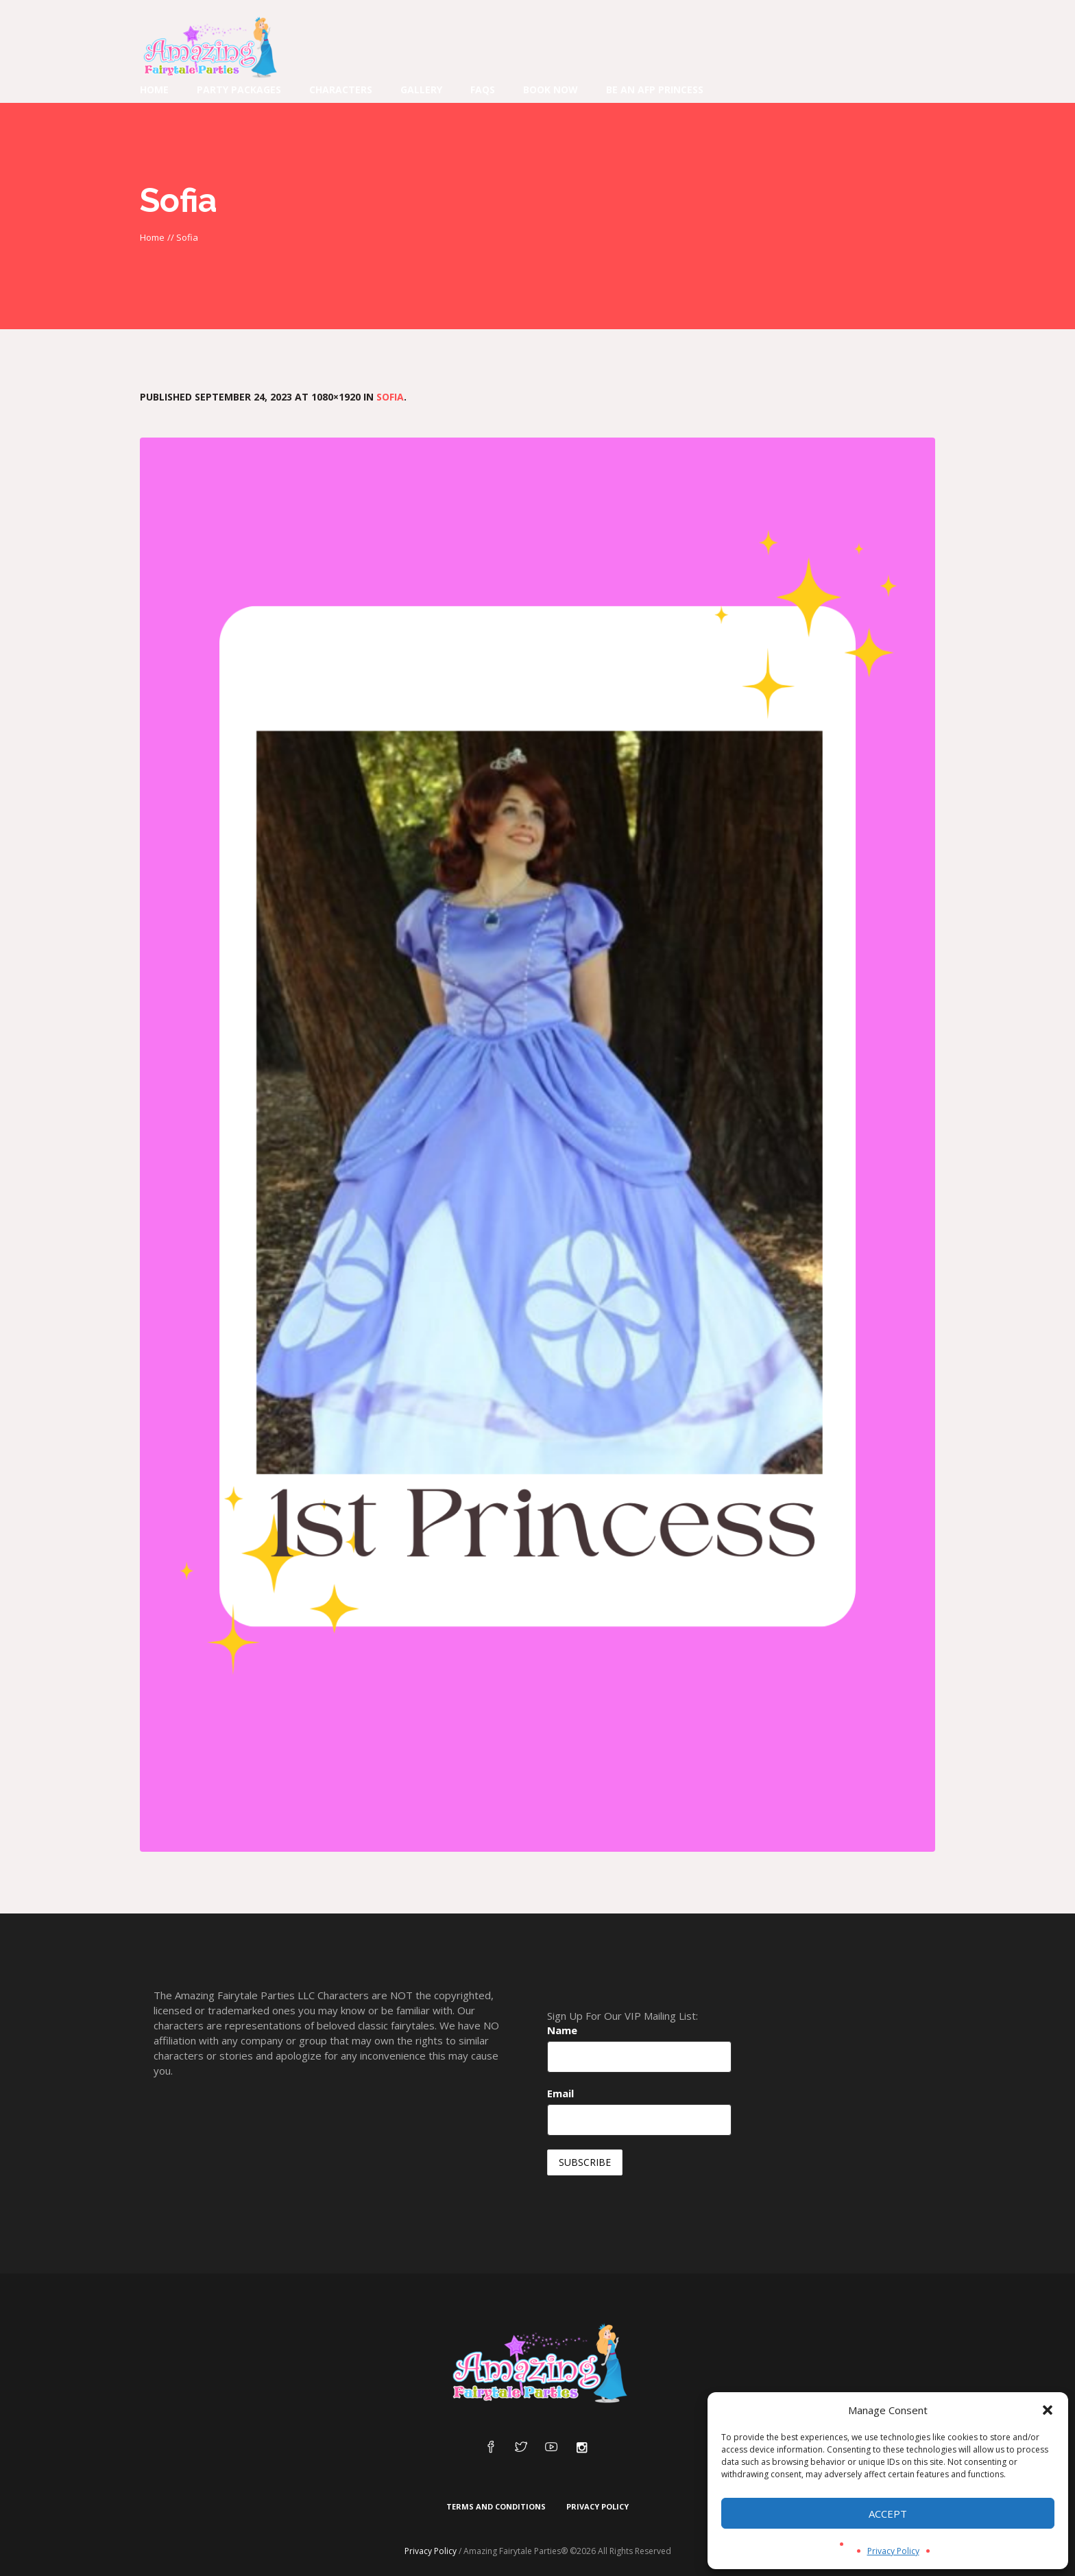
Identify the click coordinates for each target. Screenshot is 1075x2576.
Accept (888, 2513)
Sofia (390, 396)
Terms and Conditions (496, 2506)
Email (560, 2093)
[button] (1047, 2410)
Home (152, 237)
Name (562, 2030)
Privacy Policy (893, 2551)
